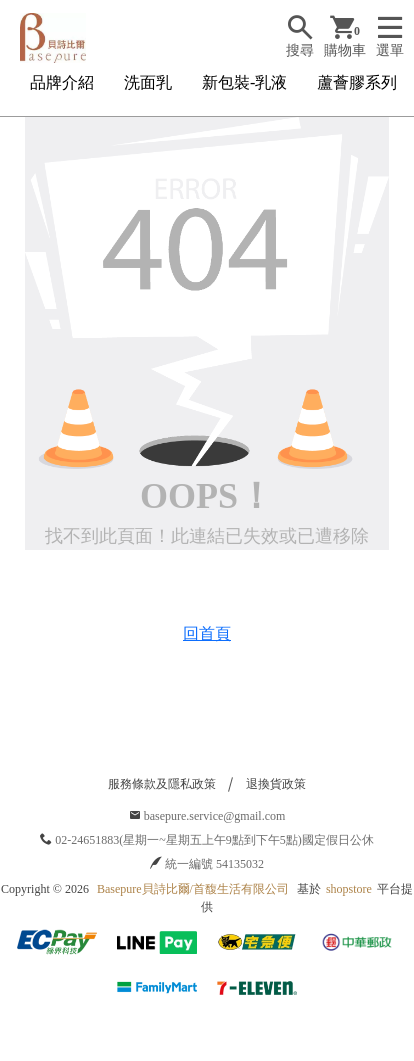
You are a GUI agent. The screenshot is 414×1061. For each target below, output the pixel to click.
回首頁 (207, 633)
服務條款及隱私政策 (162, 784)
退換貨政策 (276, 784)
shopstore (349, 889)
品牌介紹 (62, 82)
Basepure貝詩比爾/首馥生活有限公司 (193, 889)
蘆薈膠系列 (357, 82)
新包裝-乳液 (244, 82)
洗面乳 (148, 82)
